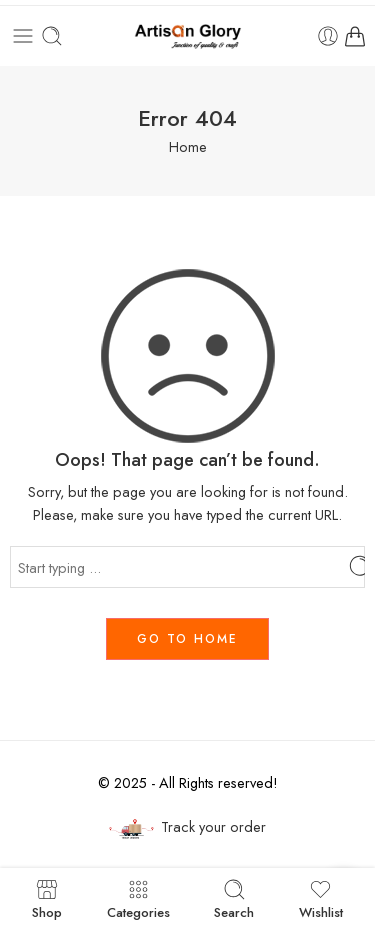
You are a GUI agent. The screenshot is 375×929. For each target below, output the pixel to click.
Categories (138, 898)
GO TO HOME (187, 639)
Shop (47, 898)
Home (188, 146)
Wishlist (321, 898)
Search (234, 898)
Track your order (188, 827)
